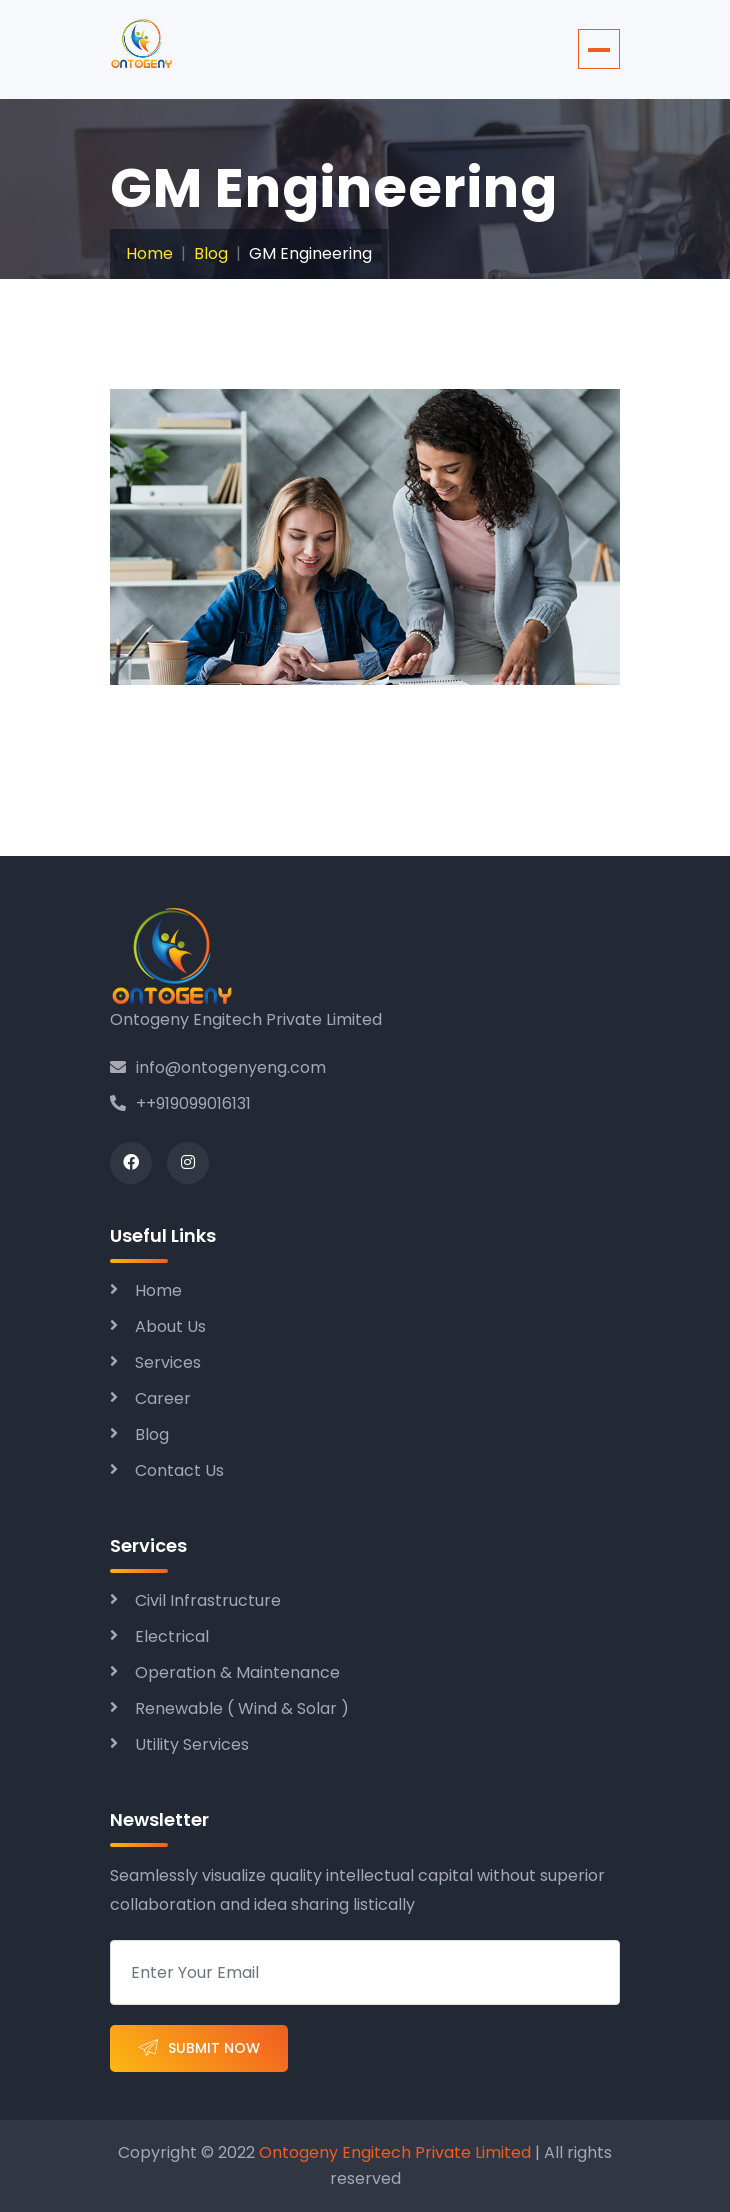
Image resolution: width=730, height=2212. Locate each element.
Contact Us (179, 1470)
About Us (170, 1326)
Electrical (172, 1636)
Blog (211, 253)
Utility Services (192, 1744)
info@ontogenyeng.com (218, 1067)
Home (149, 253)
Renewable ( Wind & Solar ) (242, 1708)
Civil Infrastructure (208, 1600)
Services (168, 1362)
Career (163, 1398)
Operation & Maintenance (237, 1672)
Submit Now (199, 2048)
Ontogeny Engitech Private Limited (393, 2152)
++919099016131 (180, 1103)
